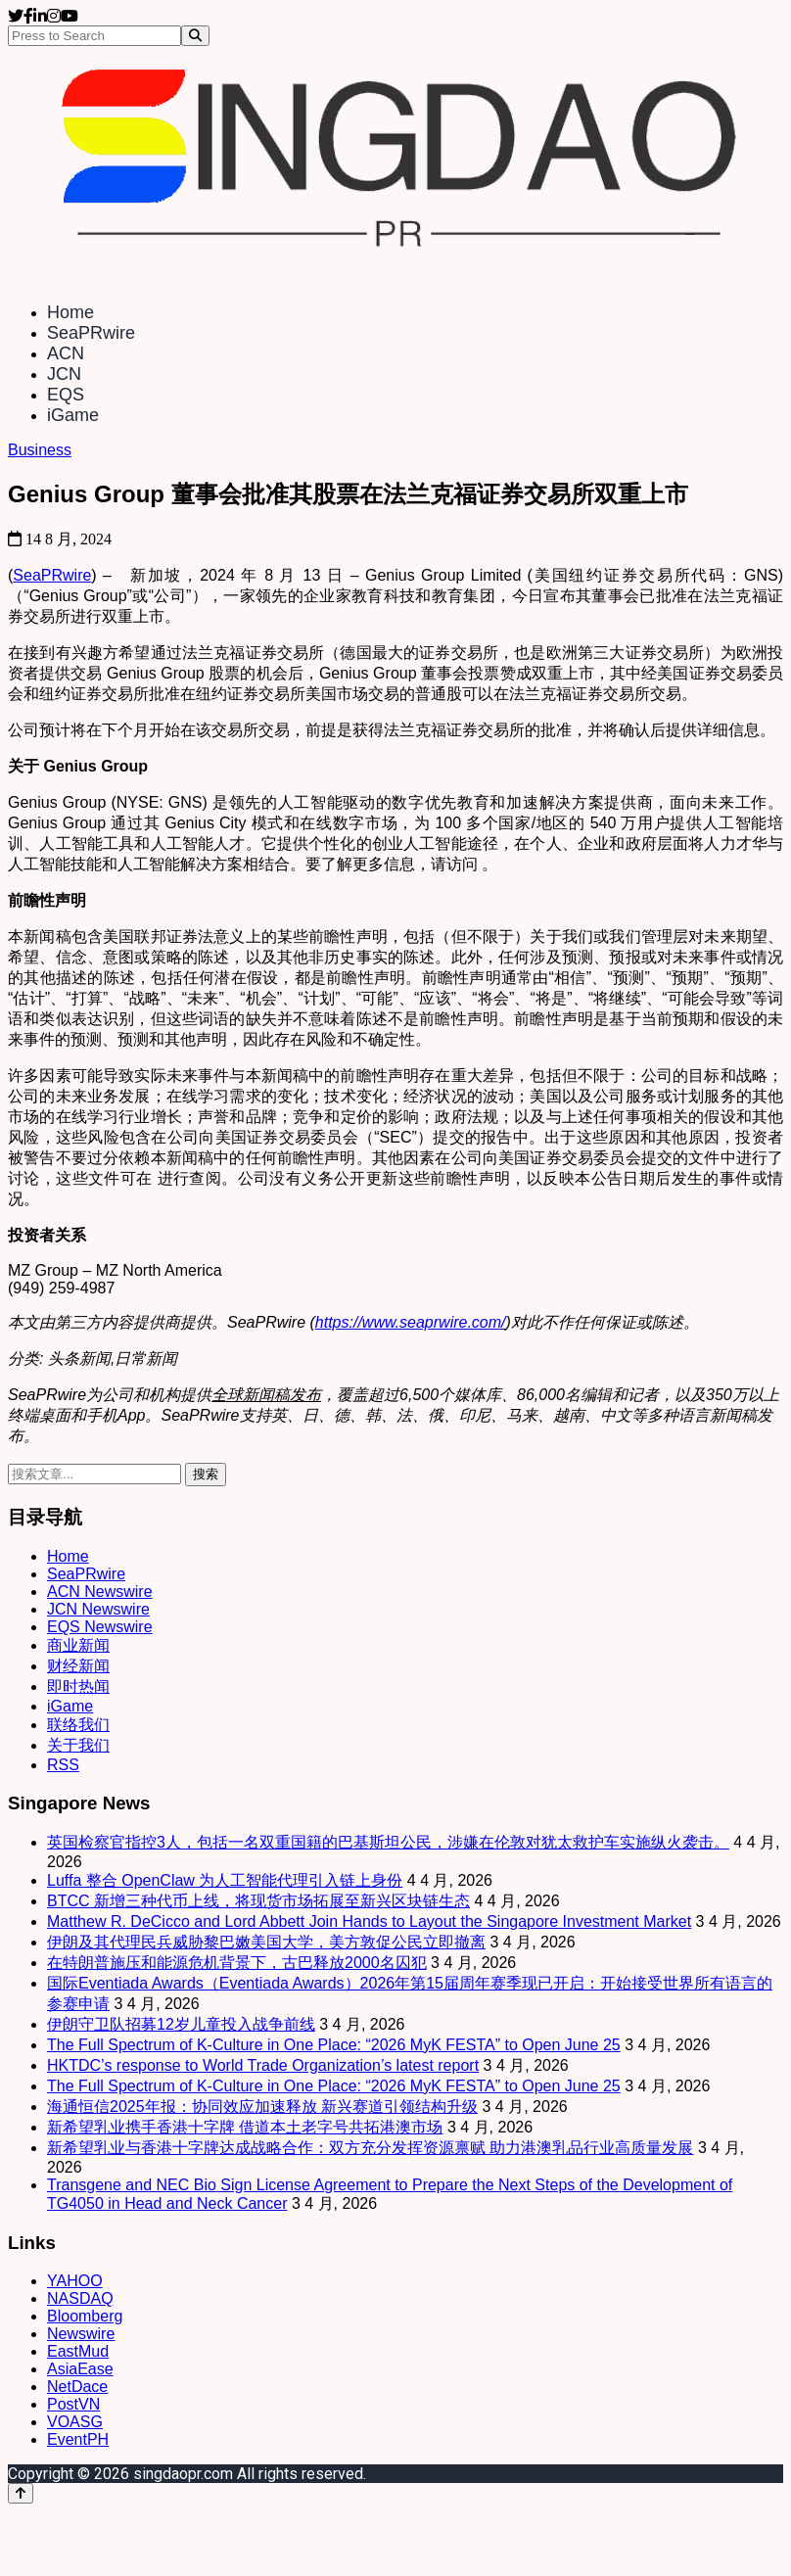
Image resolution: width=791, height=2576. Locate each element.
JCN (64, 374)
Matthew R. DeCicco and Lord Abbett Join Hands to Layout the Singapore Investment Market (369, 1921)
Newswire (81, 2333)
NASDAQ (80, 2298)
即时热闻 (78, 1686)
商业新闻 (78, 1645)
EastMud (78, 2351)
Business (39, 450)
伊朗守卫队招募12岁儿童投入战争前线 (181, 2024)
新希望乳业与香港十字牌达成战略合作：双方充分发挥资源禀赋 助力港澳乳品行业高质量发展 (370, 2147)
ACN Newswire (100, 1591)
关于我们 (78, 1745)
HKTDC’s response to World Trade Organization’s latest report (263, 2065)
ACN (65, 353)
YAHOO (75, 2280)
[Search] (195, 35)
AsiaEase (80, 2369)
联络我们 (78, 1724)
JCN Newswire (98, 1609)
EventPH (78, 2439)
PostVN (73, 2404)
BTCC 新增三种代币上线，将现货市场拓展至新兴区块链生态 (258, 1901)
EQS (65, 394)
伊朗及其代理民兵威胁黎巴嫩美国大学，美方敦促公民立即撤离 (266, 1942)
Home (70, 312)
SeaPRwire (91, 333)
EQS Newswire (100, 1626)
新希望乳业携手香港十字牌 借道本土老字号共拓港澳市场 (244, 2127)
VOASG (75, 2421)
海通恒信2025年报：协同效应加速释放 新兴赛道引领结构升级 (262, 2106)
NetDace (77, 2386)
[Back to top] (20, 2493)
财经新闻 (78, 1666)
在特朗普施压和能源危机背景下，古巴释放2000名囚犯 (237, 1962)
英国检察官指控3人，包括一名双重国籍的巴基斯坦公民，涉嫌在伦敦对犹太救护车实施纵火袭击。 (388, 1842)
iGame (73, 415)
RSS (63, 1764)
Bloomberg (84, 2316)
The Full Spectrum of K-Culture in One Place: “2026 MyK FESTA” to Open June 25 (334, 2045)
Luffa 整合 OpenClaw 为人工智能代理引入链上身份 (224, 1880)
